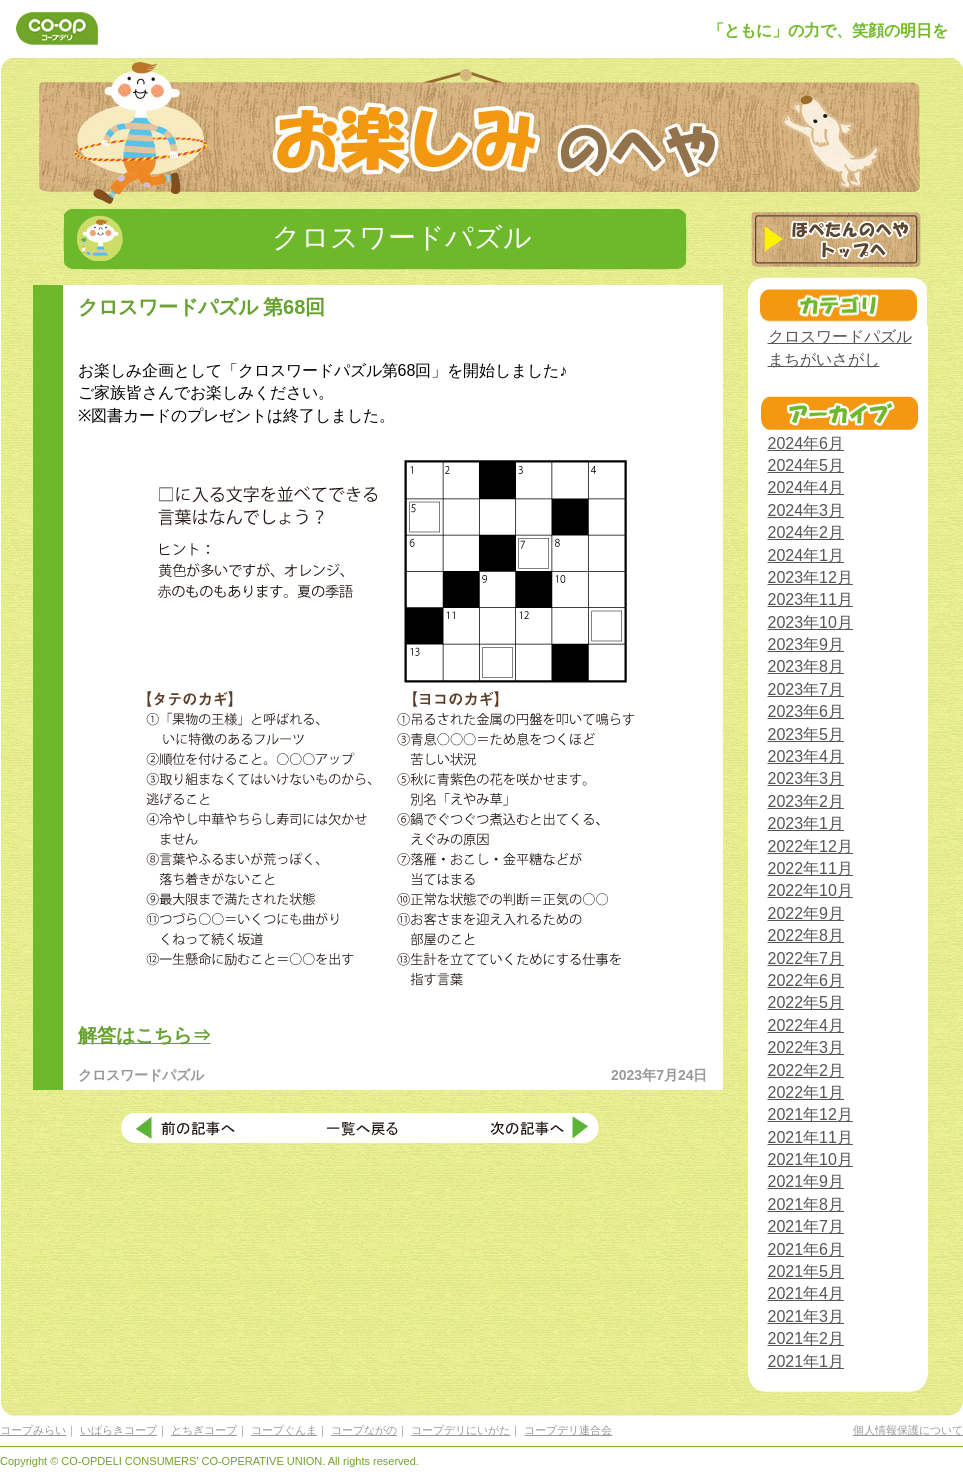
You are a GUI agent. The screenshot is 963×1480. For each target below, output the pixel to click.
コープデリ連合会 (568, 1430)
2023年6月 (806, 711)
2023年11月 (810, 599)
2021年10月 (810, 1159)
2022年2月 (806, 1070)
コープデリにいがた (460, 1430)
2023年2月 (806, 801)
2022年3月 (806, 1047)
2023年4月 (806, 756)
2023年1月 (806, 823)
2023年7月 (806, 689)
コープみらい (33, 1430)
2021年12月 (810, 1114)
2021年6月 (806, 1249)
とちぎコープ (204, 1430)
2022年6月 (806, 980)
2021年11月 (810, 1137)
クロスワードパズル (840, 336)
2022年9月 (806, 913)
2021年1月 (806, 1361)
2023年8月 (806, 666)
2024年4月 (806, 487)
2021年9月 (806, 1181)
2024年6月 (806, 443)
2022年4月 (806, 1025)
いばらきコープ (118, 1430)
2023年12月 (810, 577)
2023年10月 (810, 622)
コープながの (364, 1430)
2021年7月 (806, 1226)
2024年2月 (806, 532)
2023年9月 (806, 644)
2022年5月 (806, 1002)
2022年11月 (810, 868)
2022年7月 (806, 958)
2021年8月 (806, 1204)
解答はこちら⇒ (144, 1035)
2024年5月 (806, 465)
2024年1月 (806, 555)
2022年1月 (806, 1092)
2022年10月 (810, 890)
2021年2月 (806, 1338)
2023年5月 (806, 734)
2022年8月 (806, 935)
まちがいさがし (824, 359)
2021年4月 (806, 1293)
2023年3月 (806, 778)
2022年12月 (810, 846)
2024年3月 (806, 510)
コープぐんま (284, 1430)
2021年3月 (806, 1316)
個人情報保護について (908, 1430)
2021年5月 (806, 1271)
